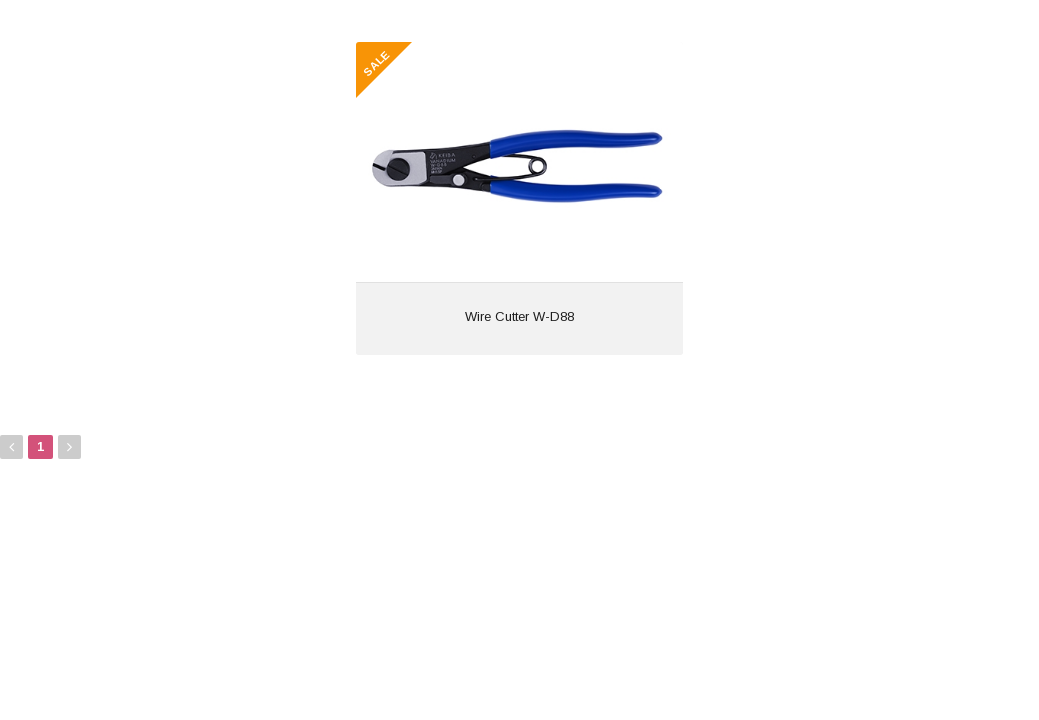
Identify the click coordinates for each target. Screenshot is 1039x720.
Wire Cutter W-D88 (519, 316)
